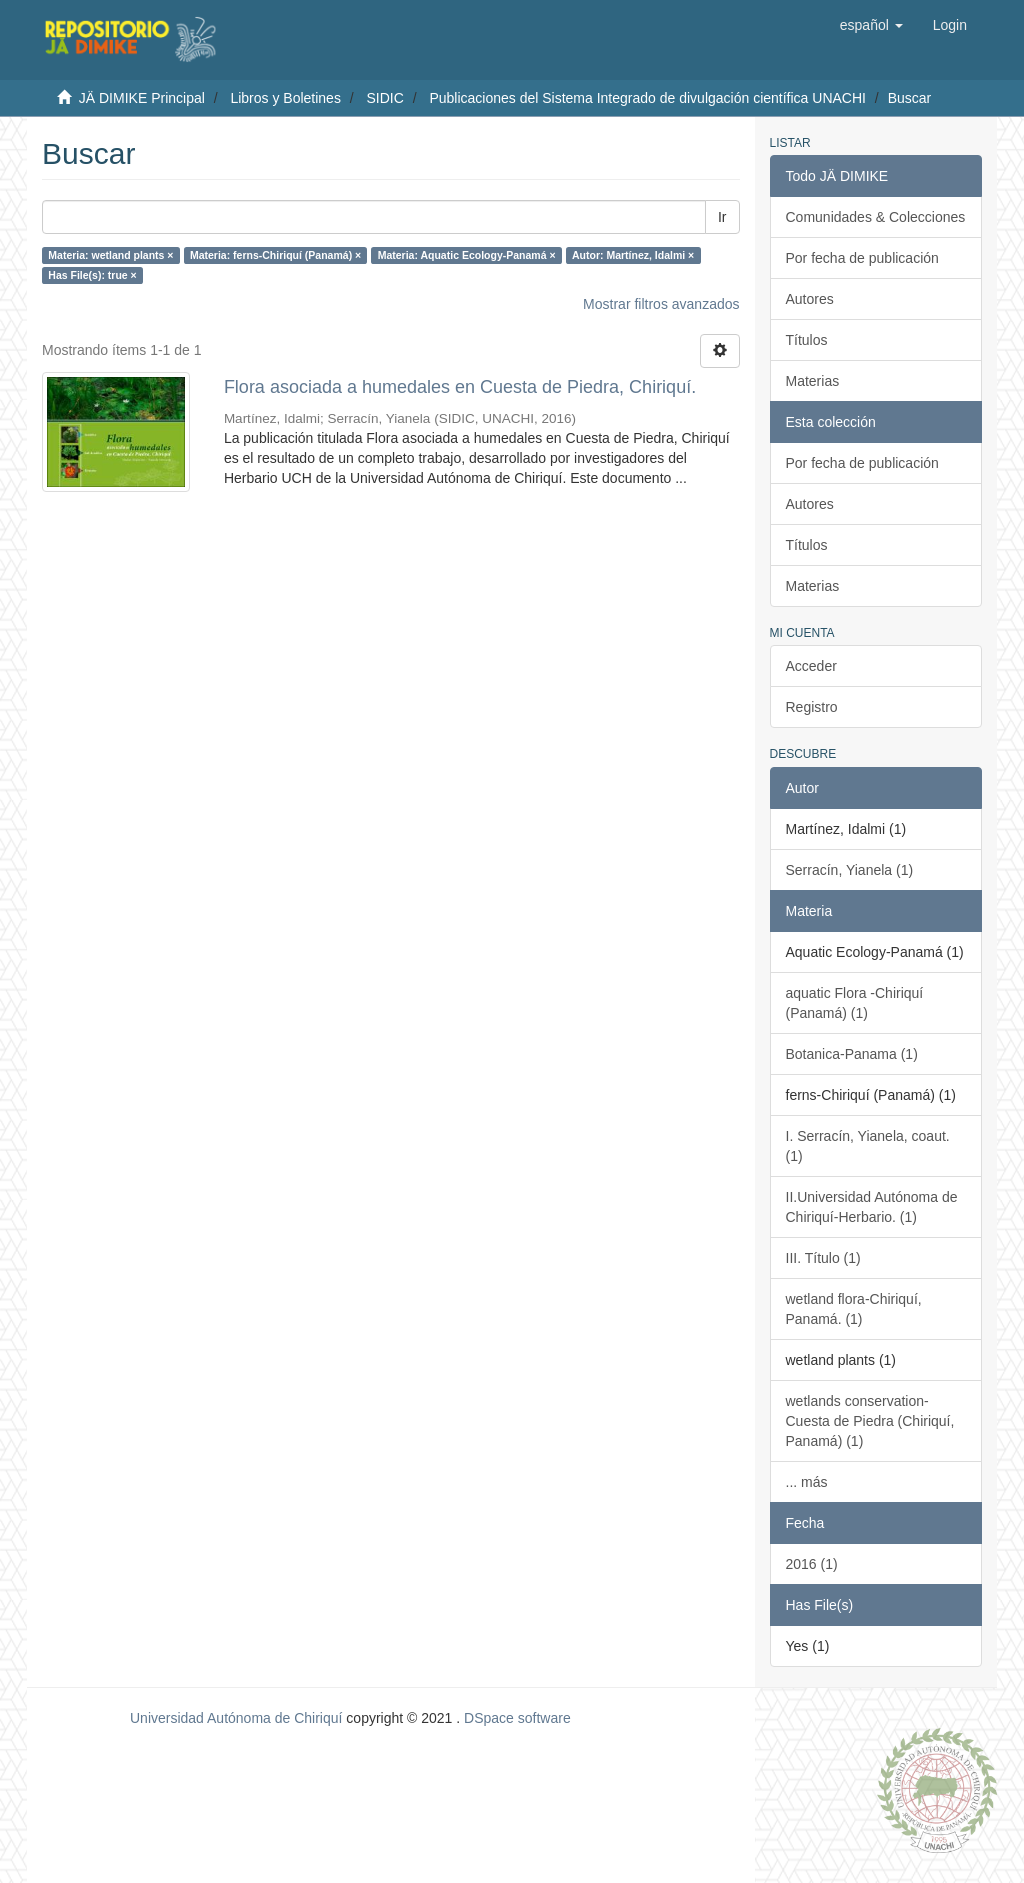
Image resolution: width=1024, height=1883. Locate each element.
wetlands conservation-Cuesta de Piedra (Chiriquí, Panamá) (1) (870, 1421)
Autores (810, 299)
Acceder (811, 666)
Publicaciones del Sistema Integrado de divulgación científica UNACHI (647, 98)
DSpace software (517, 1718)
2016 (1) (812, 1564)
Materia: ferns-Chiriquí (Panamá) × (275, 255)
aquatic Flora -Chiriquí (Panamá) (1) (855, 1003)
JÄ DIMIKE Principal (142, 98)
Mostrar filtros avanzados (661, 304)
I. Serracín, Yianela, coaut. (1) (868, 1146)
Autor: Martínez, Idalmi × (633, 255)
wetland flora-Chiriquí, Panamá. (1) (854, 1309)
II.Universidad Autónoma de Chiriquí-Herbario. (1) (872, 1207)
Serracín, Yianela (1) (850, 870)
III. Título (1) (823, 1258)
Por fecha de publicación (862, 258)
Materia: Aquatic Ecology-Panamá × (467, 255)
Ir (722, 217)
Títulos (807, 340)
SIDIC (384, 98)
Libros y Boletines (285, 98)
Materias (813, 381)
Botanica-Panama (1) (852, 1054)
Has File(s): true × (92, 275)
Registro (812, 707)
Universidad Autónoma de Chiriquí (236, 1718)
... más (807, 1482)
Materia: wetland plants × (110, 255)
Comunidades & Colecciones (876, 217)
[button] (871, 25)
